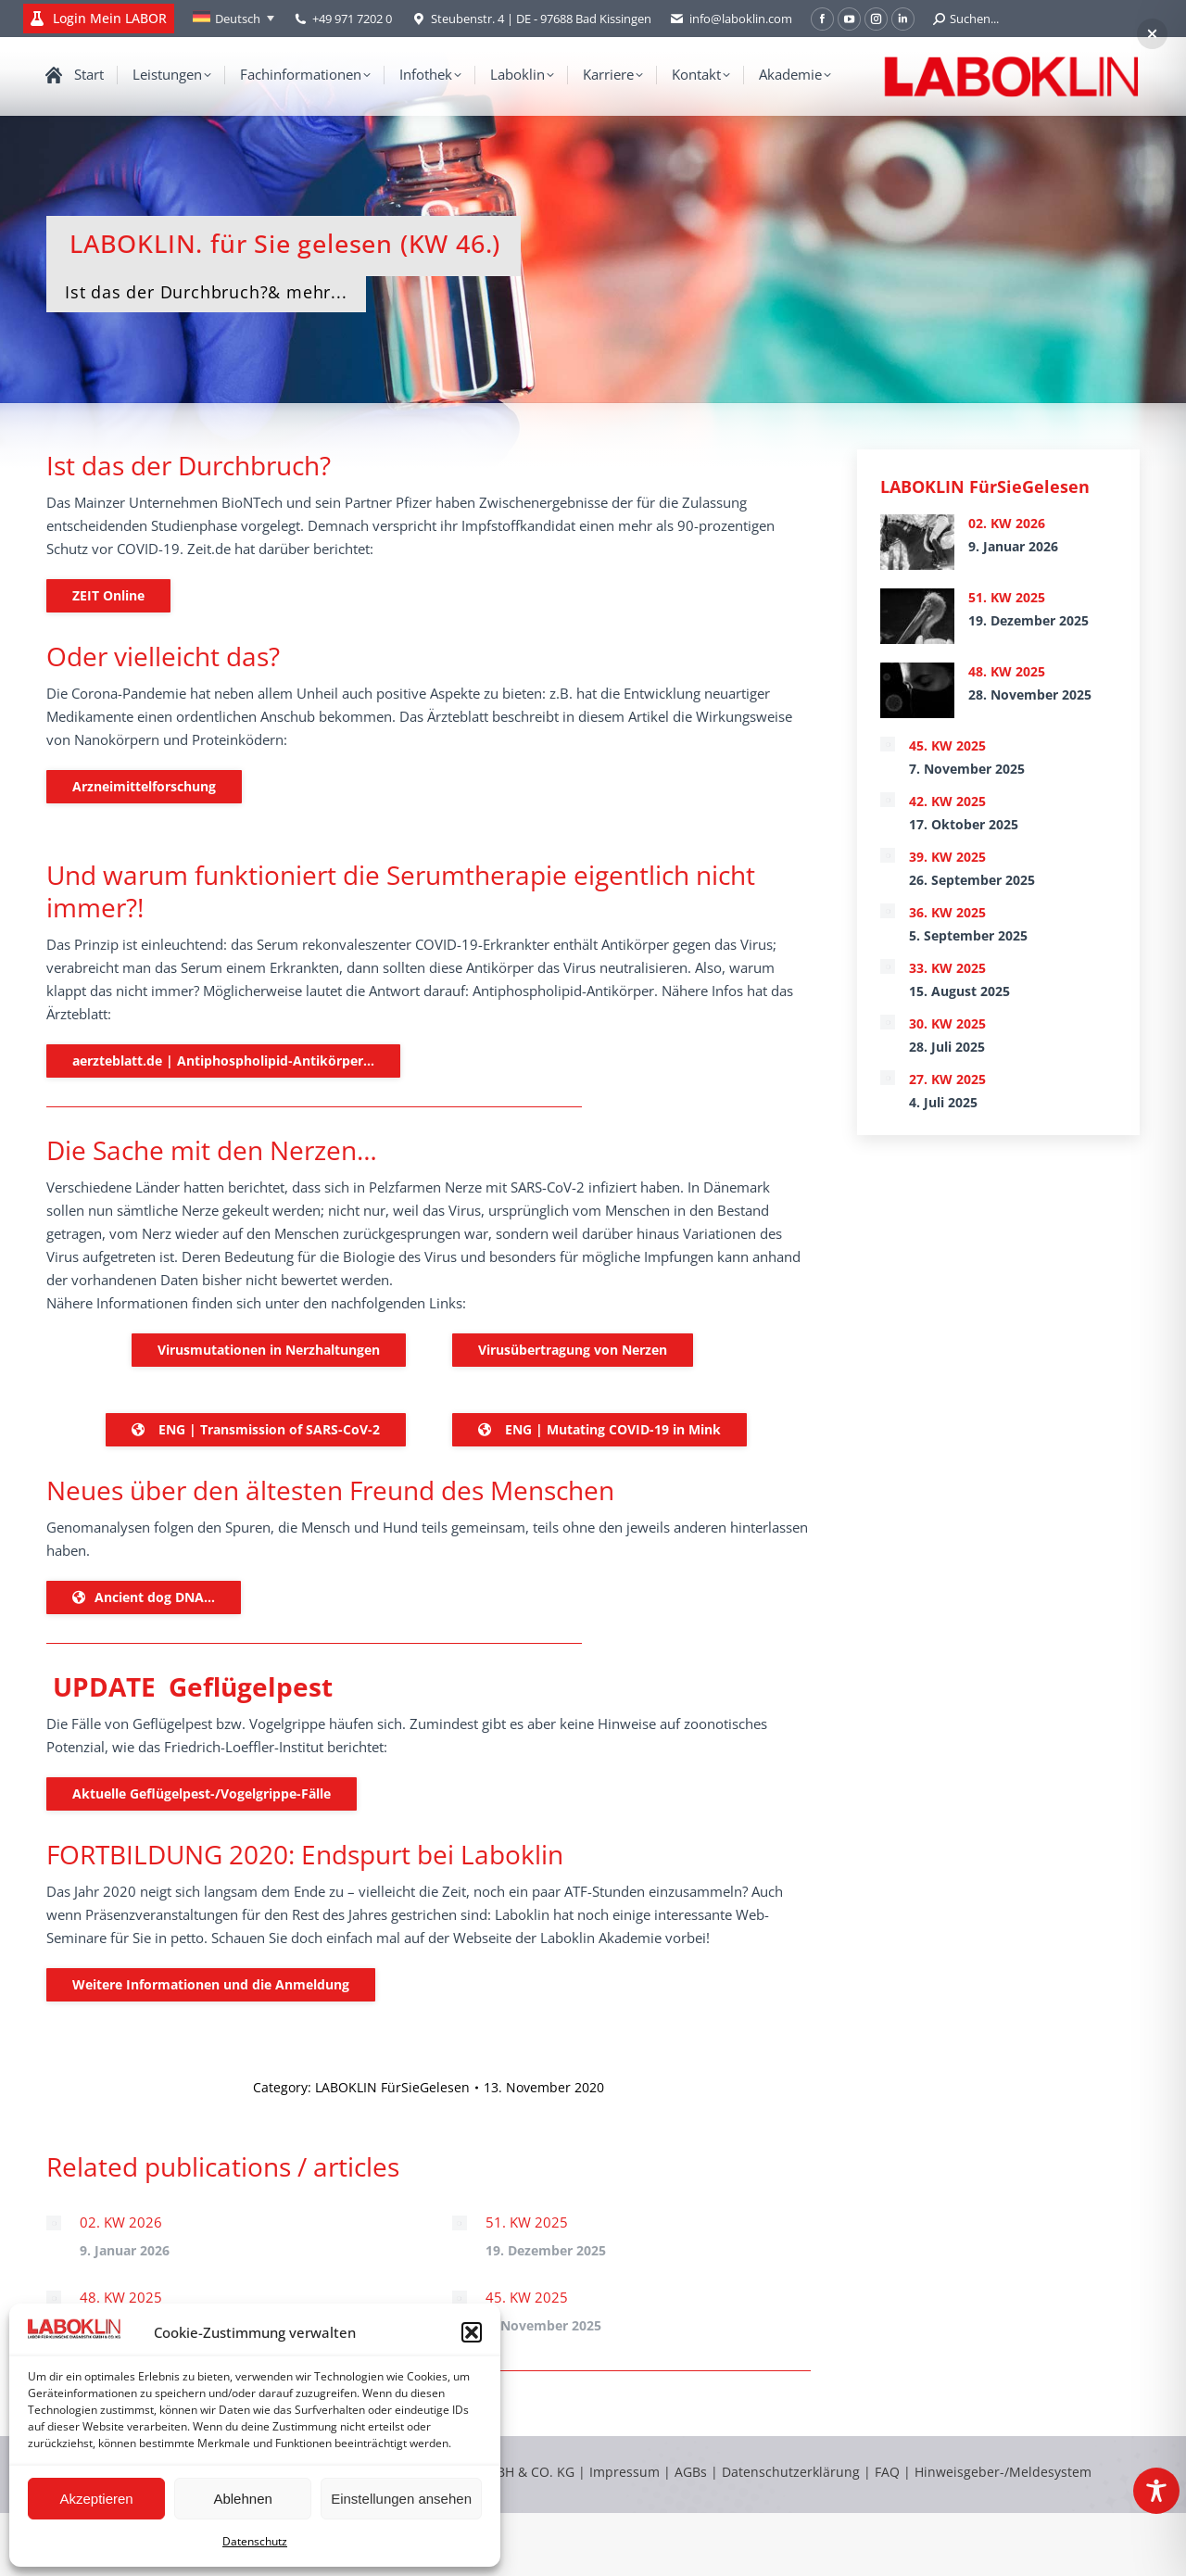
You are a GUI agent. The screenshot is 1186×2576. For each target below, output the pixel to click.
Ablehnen (242, 2499)
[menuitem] (233, 18)
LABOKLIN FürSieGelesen (392, 2087)
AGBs (693, 2472)
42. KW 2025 (947, 801)
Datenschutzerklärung (791, 2472)
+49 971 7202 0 (352, 18)
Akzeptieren (95, 2499)
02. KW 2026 (121, 2222)
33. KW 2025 (947, 968)
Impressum (624, 2472)
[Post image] (53, 2223)
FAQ (887, 2472)
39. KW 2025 (947, 856)
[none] (233, 18)
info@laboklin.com (731, 19)
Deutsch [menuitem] (237, 18)
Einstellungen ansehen (401, 2499)
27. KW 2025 (947, 1079)
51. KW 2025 (527, 2222)
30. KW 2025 (947, 1023)
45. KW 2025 (527, 2297)
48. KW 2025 (121, 2297)
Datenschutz (254, 2541)
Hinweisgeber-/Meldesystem (1003, 2472)
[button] (471, 2332)
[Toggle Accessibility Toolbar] (1156, 2491)
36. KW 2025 (947, 912)
